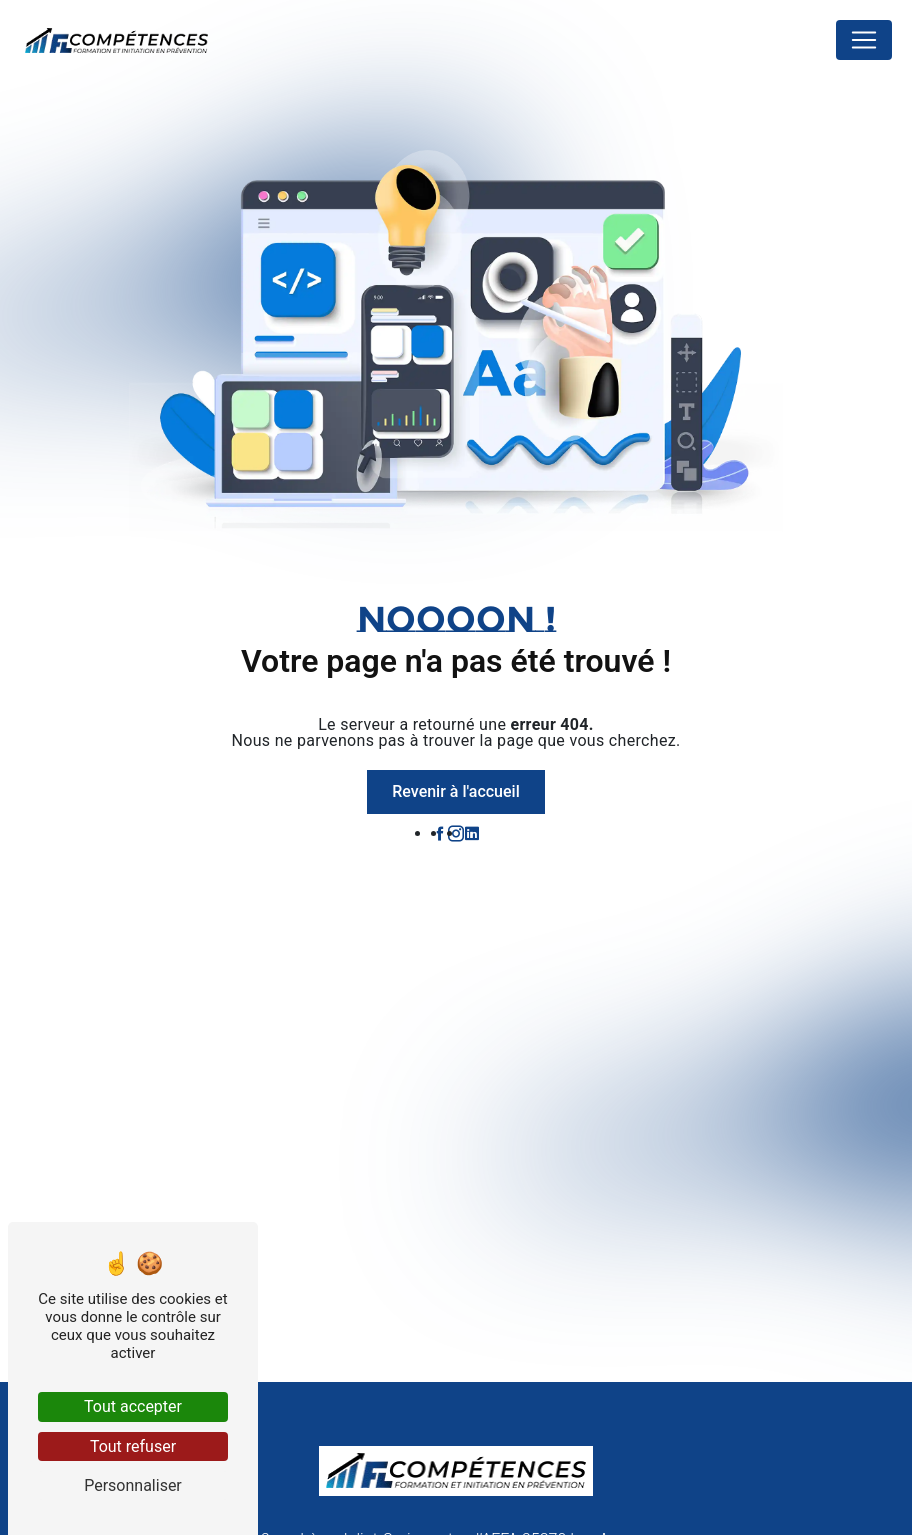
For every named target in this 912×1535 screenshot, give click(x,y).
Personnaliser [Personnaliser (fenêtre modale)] (133, 1485)
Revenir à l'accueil (455, 791)
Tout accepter (133, 1406)
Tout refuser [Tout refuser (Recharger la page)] (133, 1446)
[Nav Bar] (864, 40)
